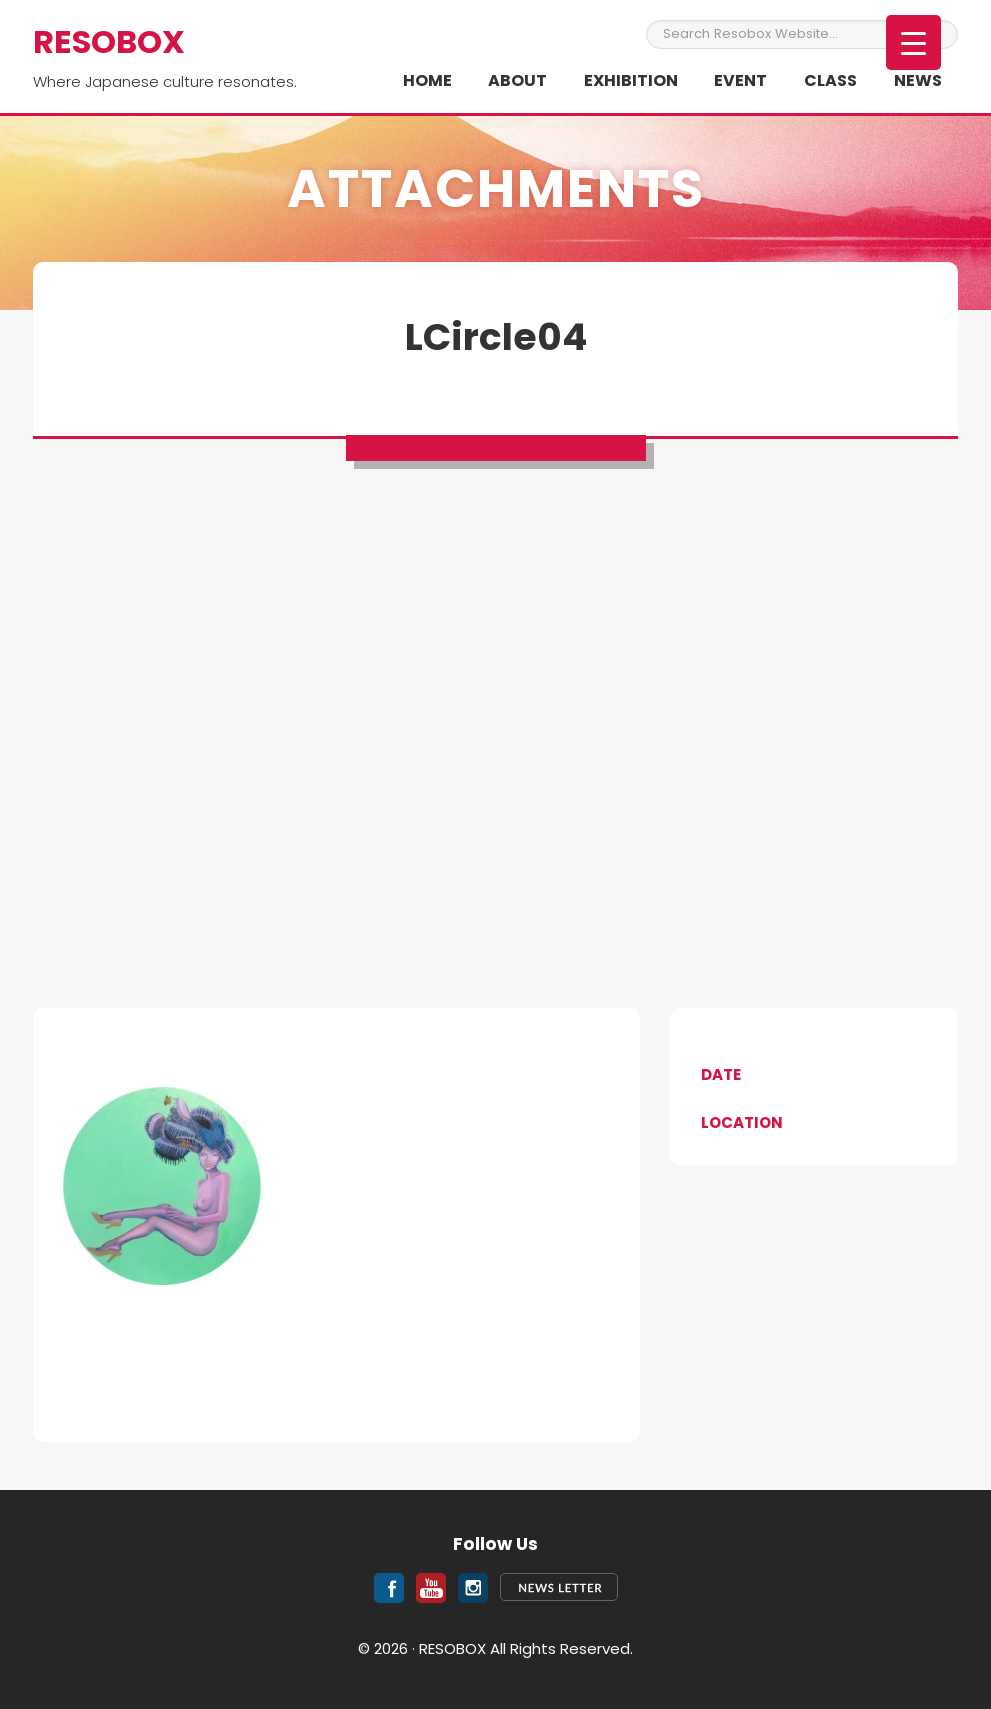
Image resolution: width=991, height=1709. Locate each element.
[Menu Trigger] (913, 42)
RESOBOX (109, 41)
